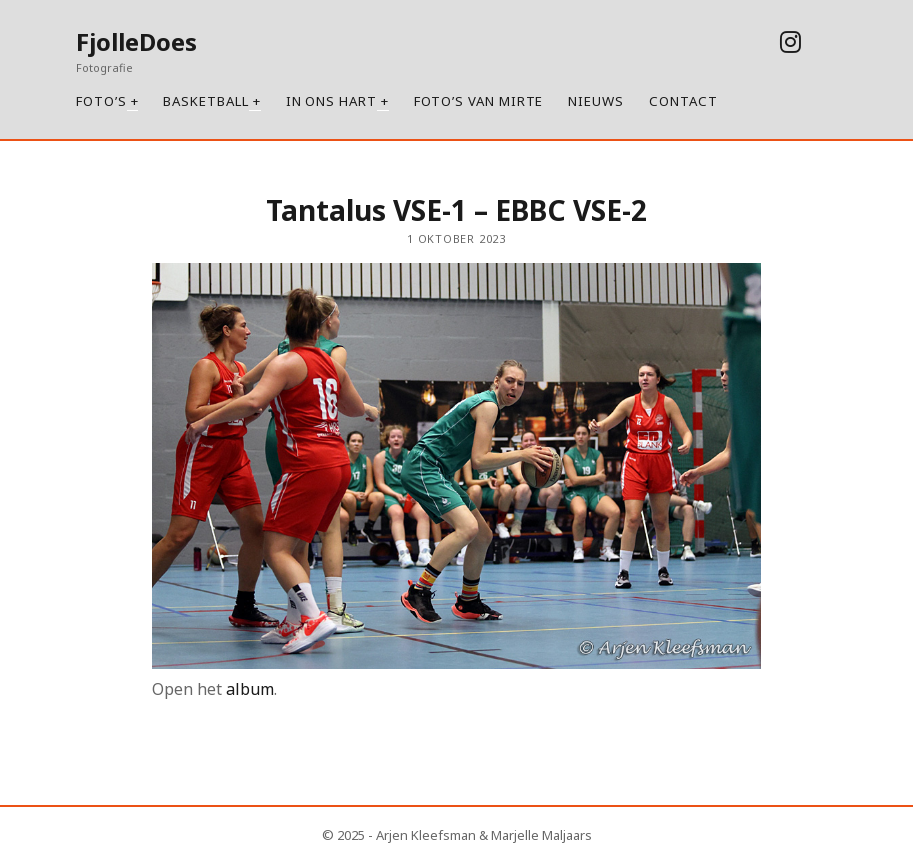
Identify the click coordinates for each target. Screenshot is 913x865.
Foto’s (101, 101)
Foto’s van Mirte (479, 101)
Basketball (205, 101)
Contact (683, 101)
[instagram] (790, 41)
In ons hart (331, 101)
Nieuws (596, 101)
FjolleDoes (136, 41)
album (250, 689)
